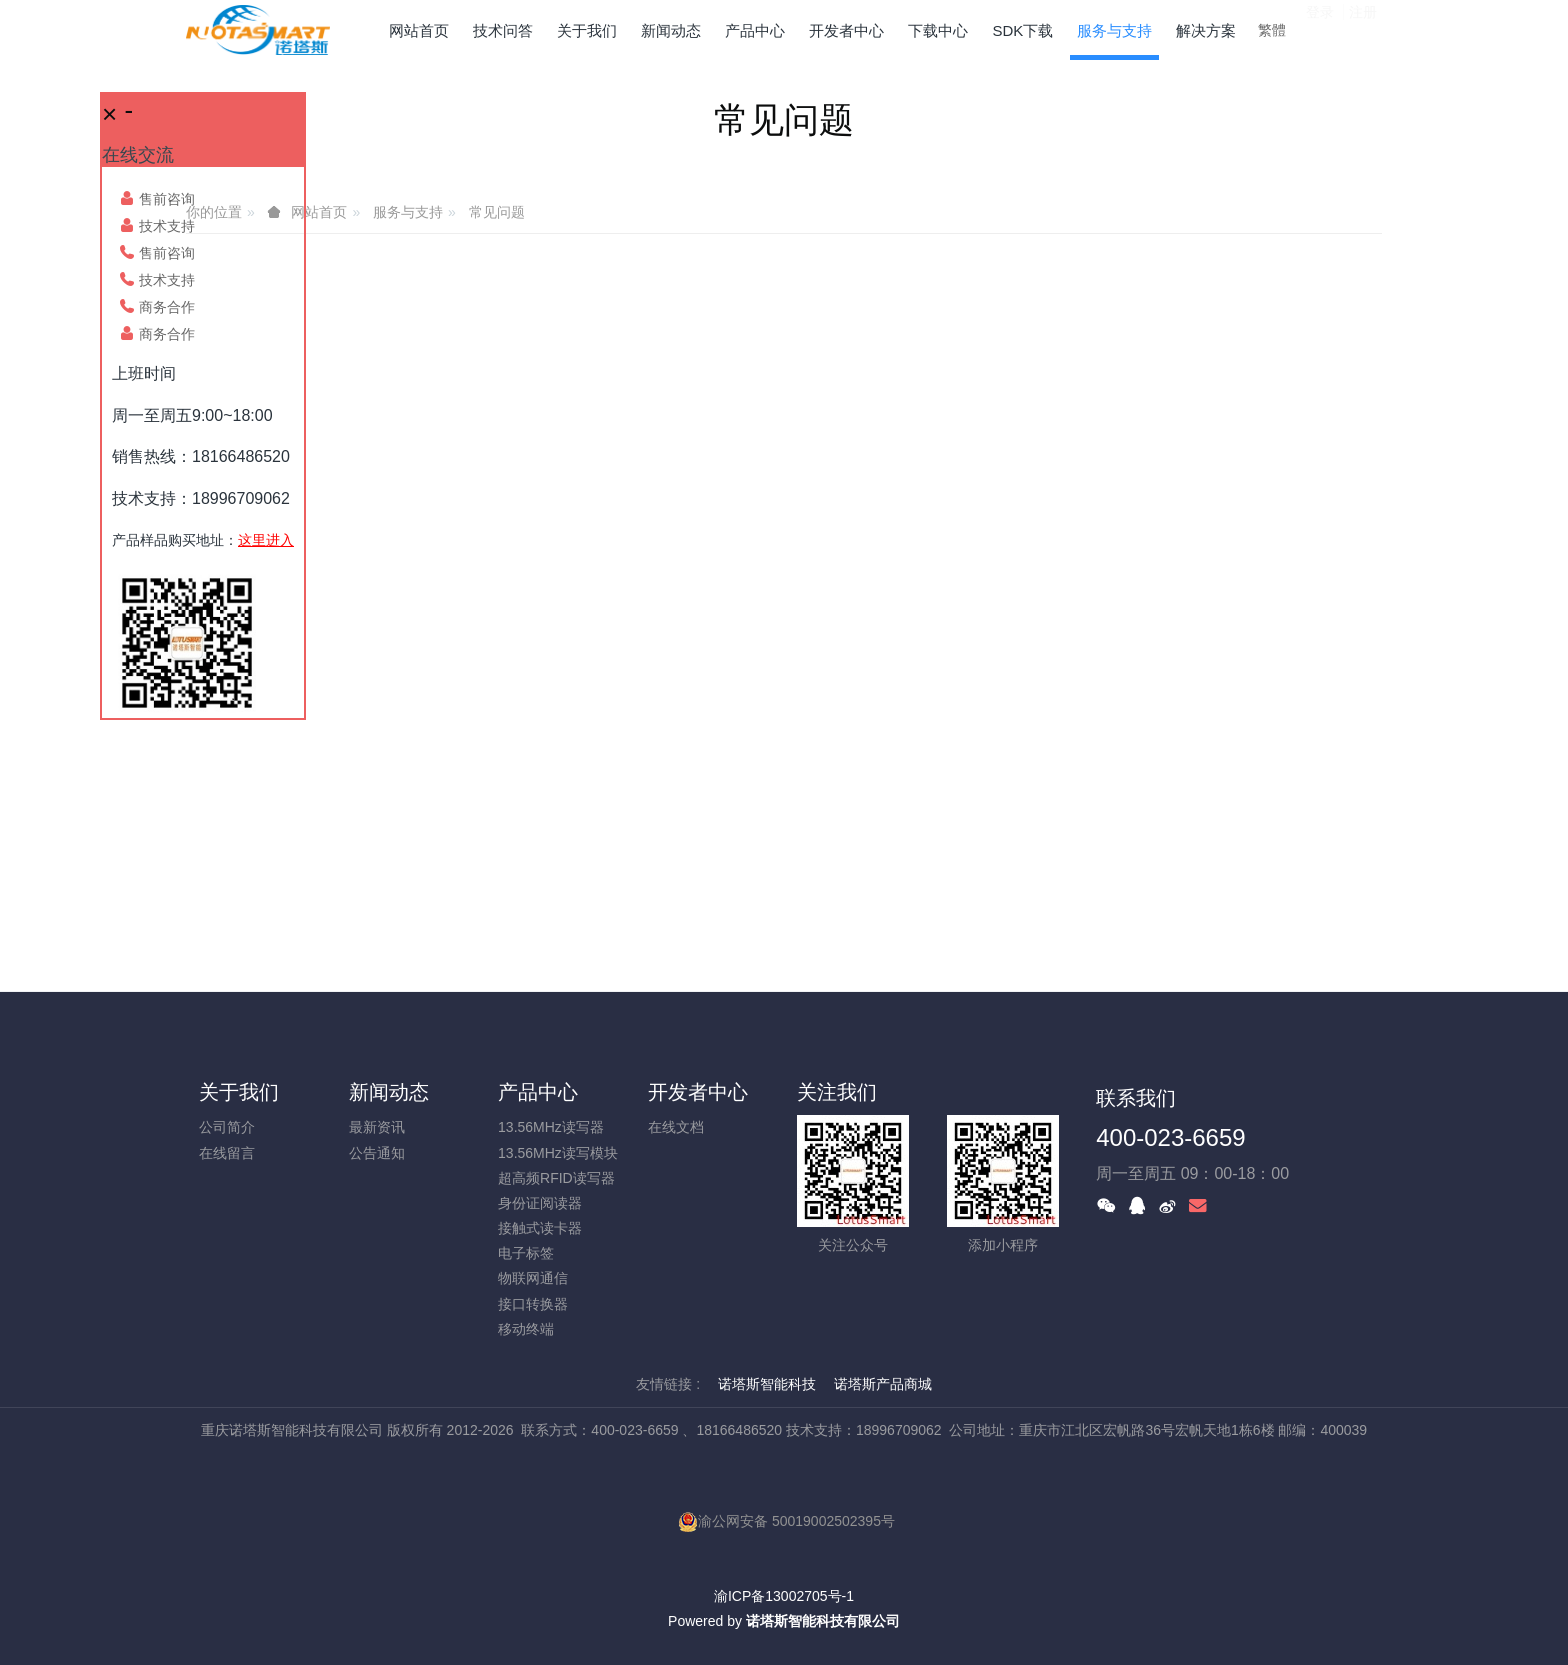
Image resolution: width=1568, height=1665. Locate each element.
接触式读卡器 (540, 1228)
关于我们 (239, 1092)
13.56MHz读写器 (551, 1127)
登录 (1320, 29)
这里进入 (266, 540)
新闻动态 (389, 1092)
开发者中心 (698, 1092)
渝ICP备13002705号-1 (784, 1596)
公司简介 (227, 1127)
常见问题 (497, 212)
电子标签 (526, 1253)
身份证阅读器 (540, 1203)
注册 (1363, 29)
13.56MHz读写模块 (558, 1153)
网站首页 (419, 30)
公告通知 (377, 1153)
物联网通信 (533, 1278)
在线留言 (227, 1153)
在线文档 (676, 1127)
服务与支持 (408, 212)
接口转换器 (533, 1304)
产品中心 (538, 1092)
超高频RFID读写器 (556, 1178)
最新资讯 (377, 1127)
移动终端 (526, 1329)
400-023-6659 (1170, 1137)
